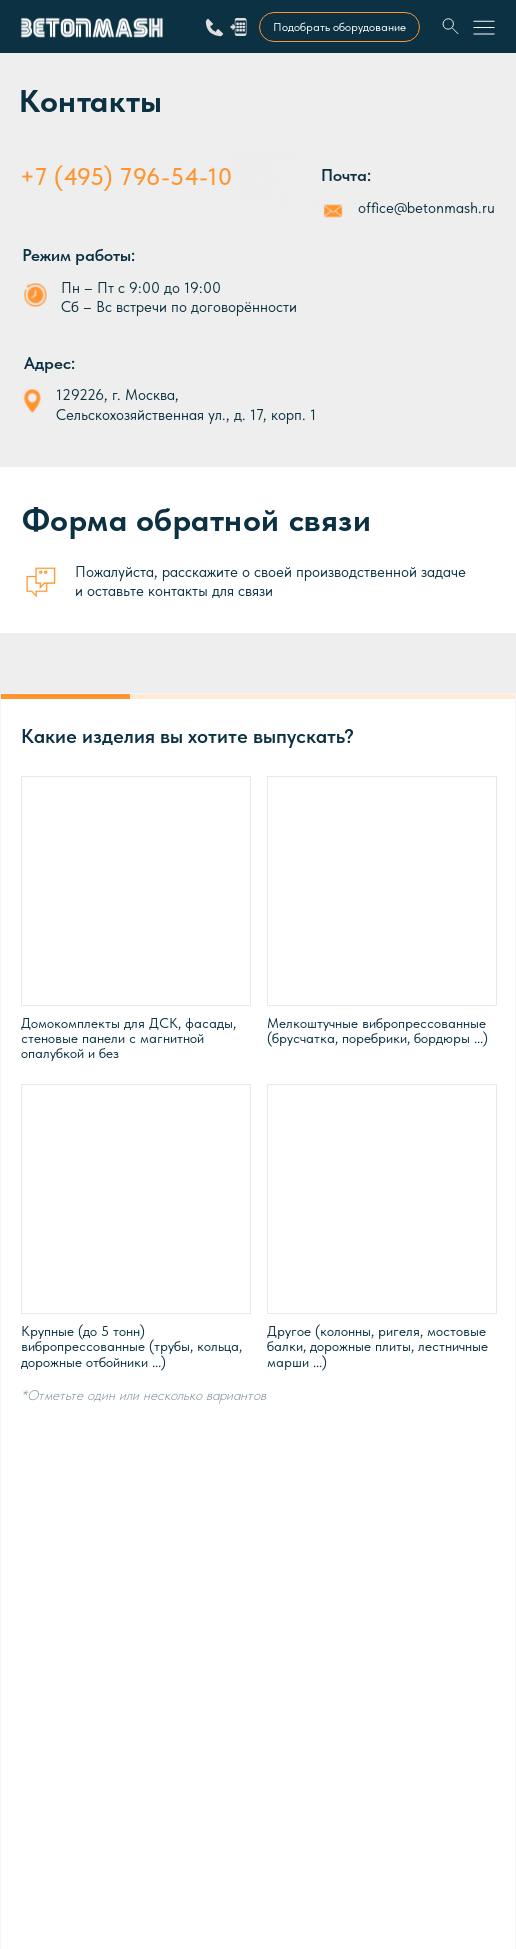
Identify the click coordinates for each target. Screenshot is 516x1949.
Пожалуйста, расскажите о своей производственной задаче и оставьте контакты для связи (270, 581)
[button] (238, 26)
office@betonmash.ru (426, 208)
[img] (451, 27)
